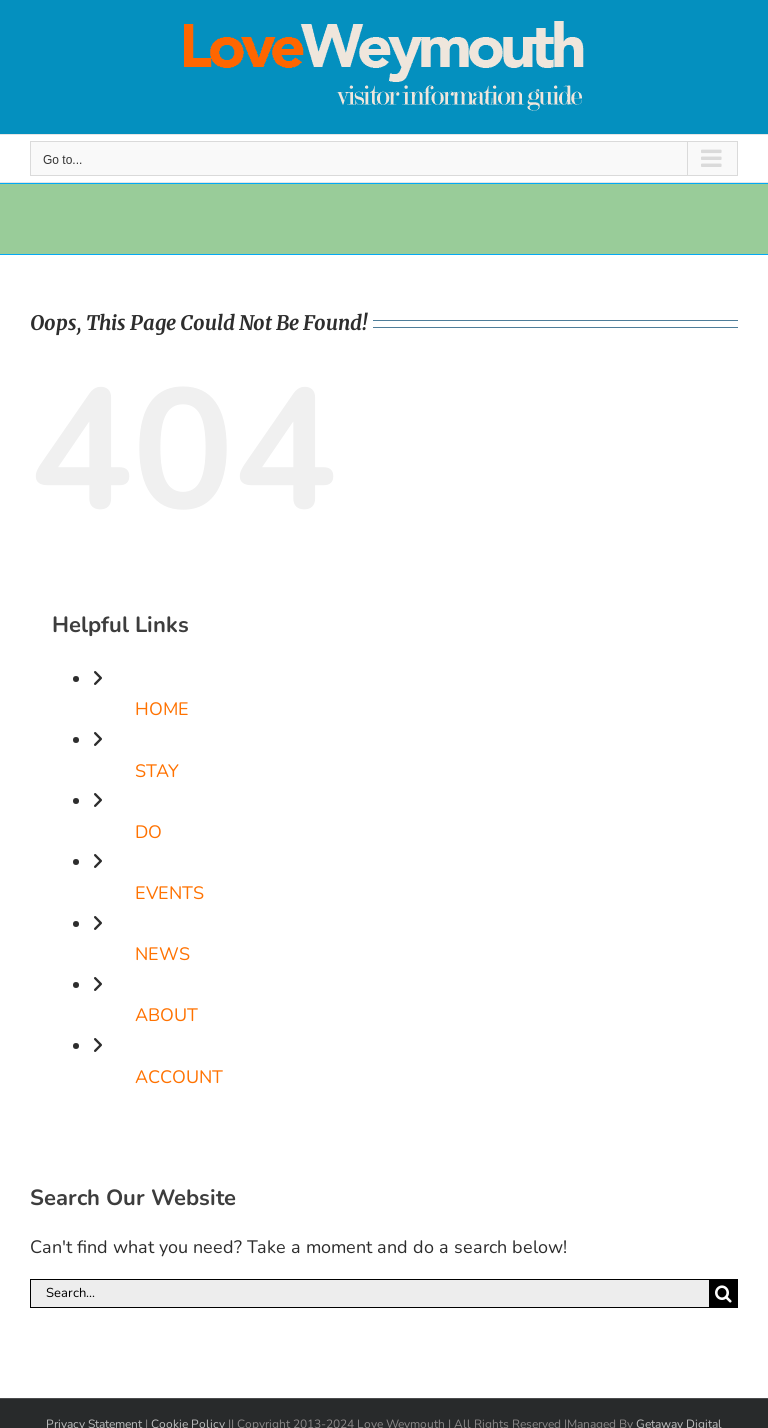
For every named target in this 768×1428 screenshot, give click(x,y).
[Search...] (369, 1293)
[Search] (723, 1293)
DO (148, 832)
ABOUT (166, 1015)
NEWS (162, 954)
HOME (162, 709)
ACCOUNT (179, 1077)
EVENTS (169, 893)
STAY (157, 771)
